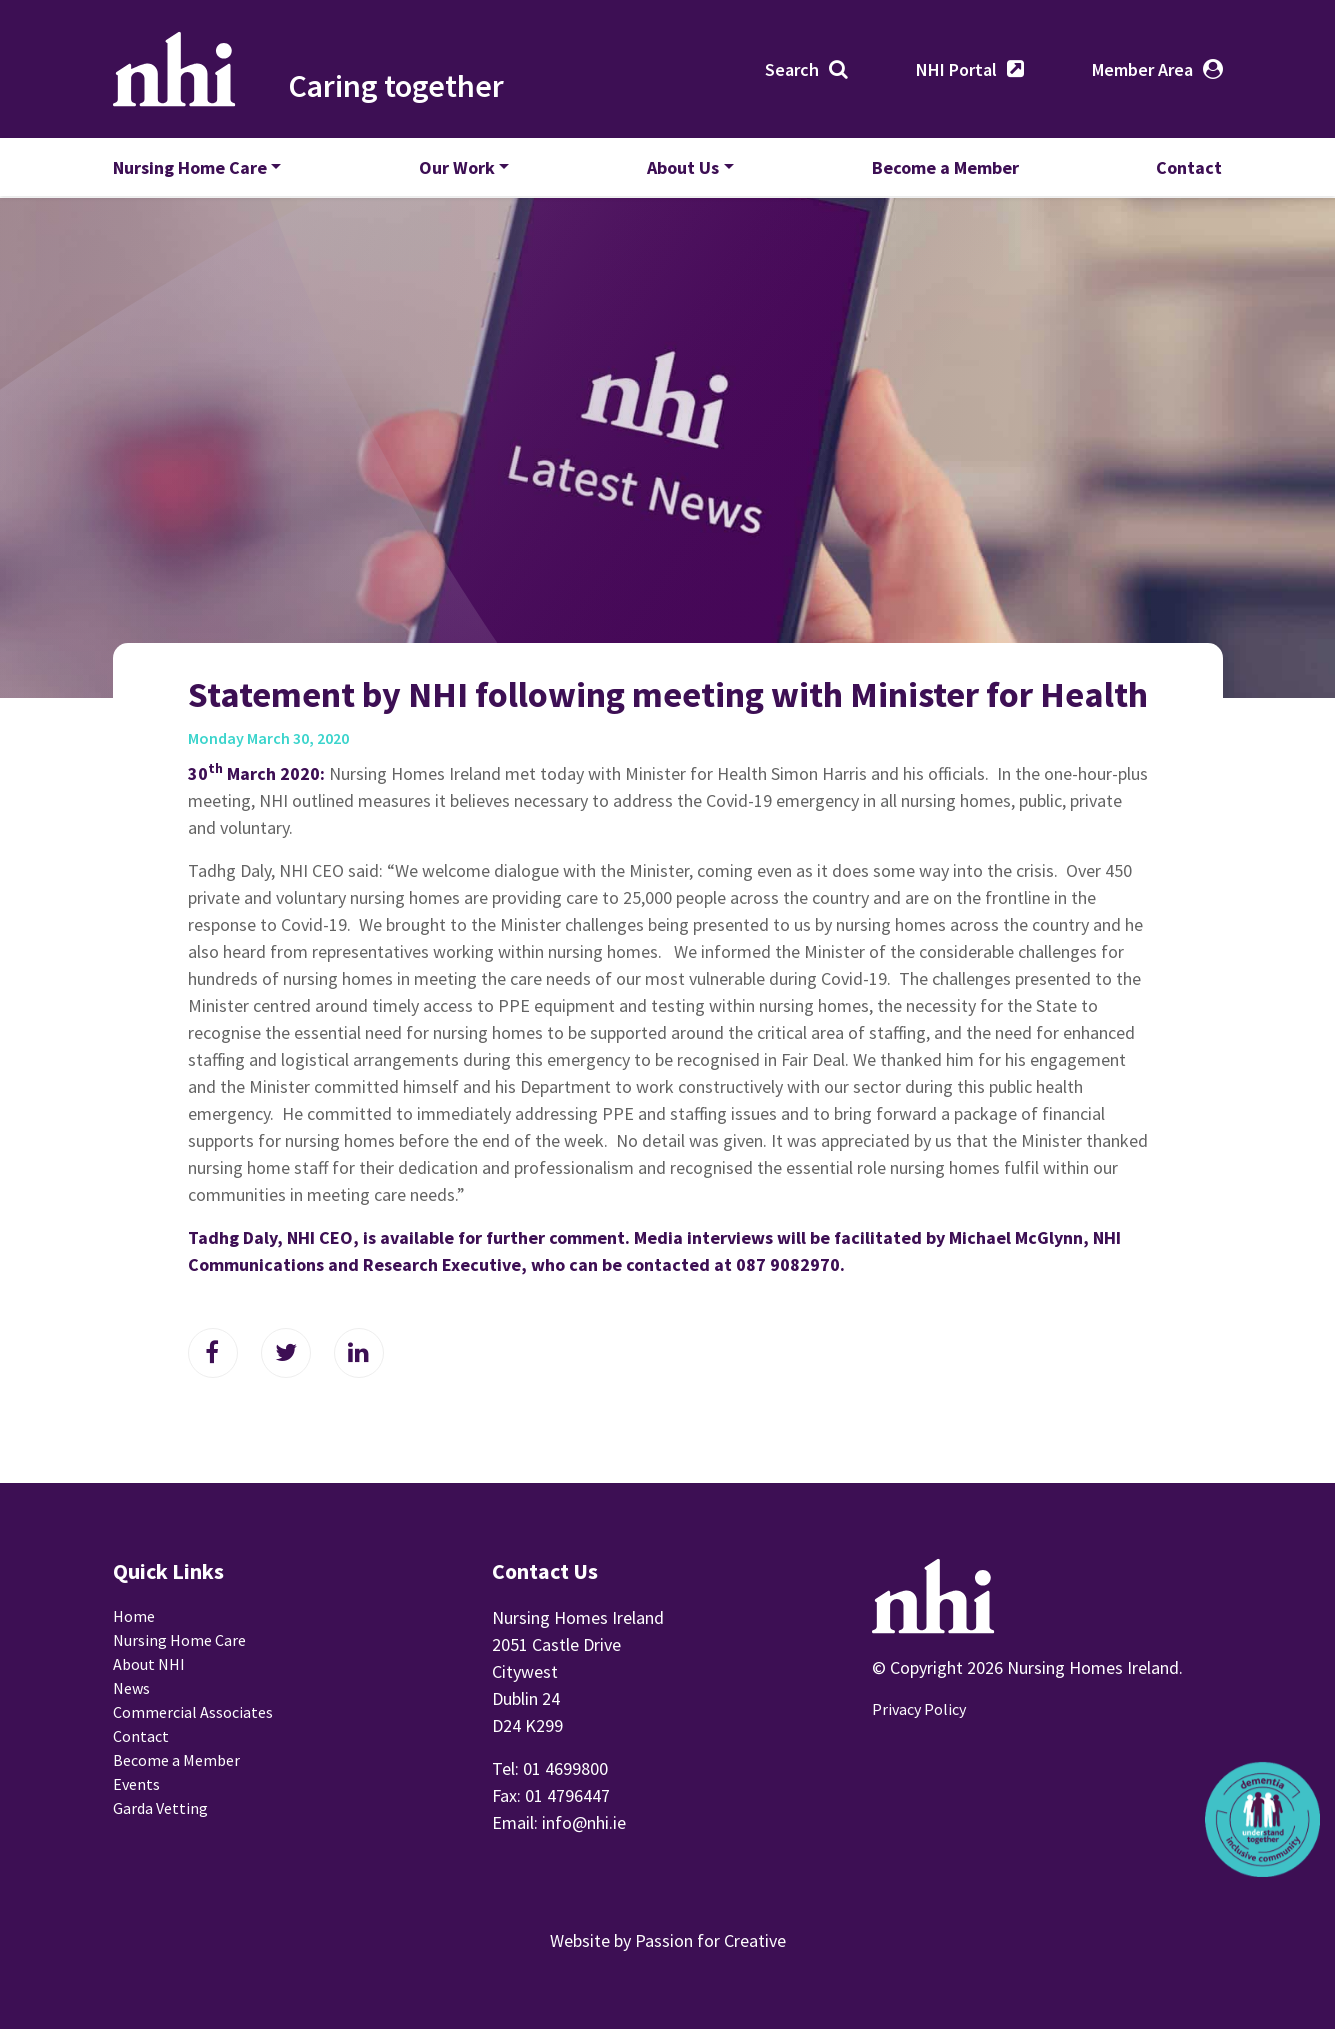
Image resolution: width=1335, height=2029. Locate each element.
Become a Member (945, 167)
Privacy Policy (919, 1709)
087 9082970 (788, 1264)
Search (792, 69)
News (131, 1688)
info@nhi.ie (584, 1822)
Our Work (457, 167)
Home (134, 1616)
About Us (683, 167)
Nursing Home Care (190, 167)
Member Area (1142, 69)
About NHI (149, 1664)
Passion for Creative (710, 1940)
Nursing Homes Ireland (174, 69)
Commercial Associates (193, 1712)
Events (136, 1784)
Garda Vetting (160, 1808)
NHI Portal (956, 69)
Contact (1189, 167)
